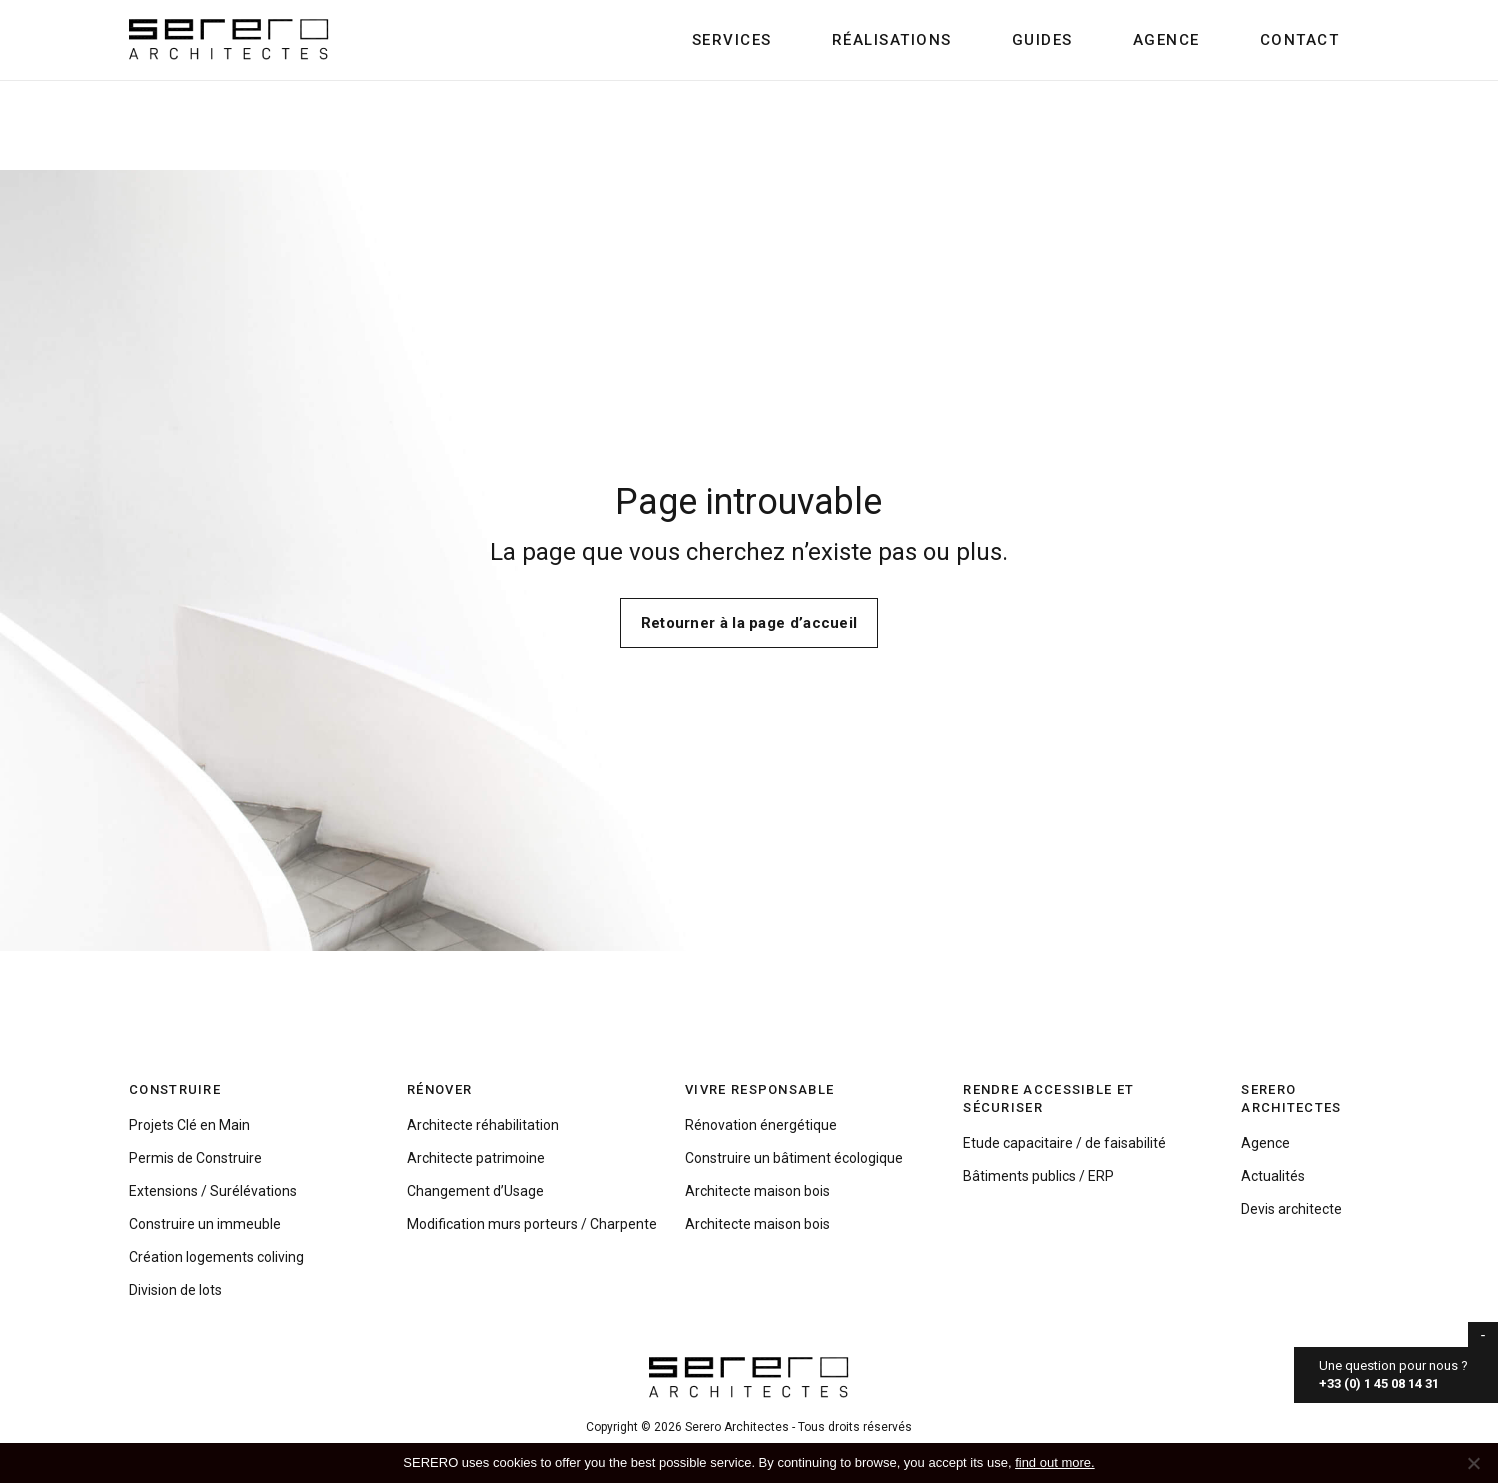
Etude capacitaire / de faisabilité (1064, 1143)
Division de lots (175, 1290)
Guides (1042, 40)
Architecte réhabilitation (483, 1125)
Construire (175, 1089)
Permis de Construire (195, 1158)
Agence (1166, 40)
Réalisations (892, 40)
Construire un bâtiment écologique (794, 1158)
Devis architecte (1291, 1209)
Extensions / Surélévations (213, 1191)
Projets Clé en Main (189, 1125)
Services (732, 40)
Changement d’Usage (475, 1191)
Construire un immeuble (205, 1224)
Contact (1300, 40)
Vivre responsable (759, 1089)
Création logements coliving (216, 1257)
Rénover (439, 1089)
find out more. (1055, 1462)
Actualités (1273, 1176)
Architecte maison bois (757, 1191)
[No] (1473, 1463)
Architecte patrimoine (476, 1158)
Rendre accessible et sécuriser (1048, 1098)
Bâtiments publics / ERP (1038, 1176)
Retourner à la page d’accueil (749, 623)
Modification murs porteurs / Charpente (532, 1224)
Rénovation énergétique (761, 1125)
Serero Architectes (1291, 1098)
